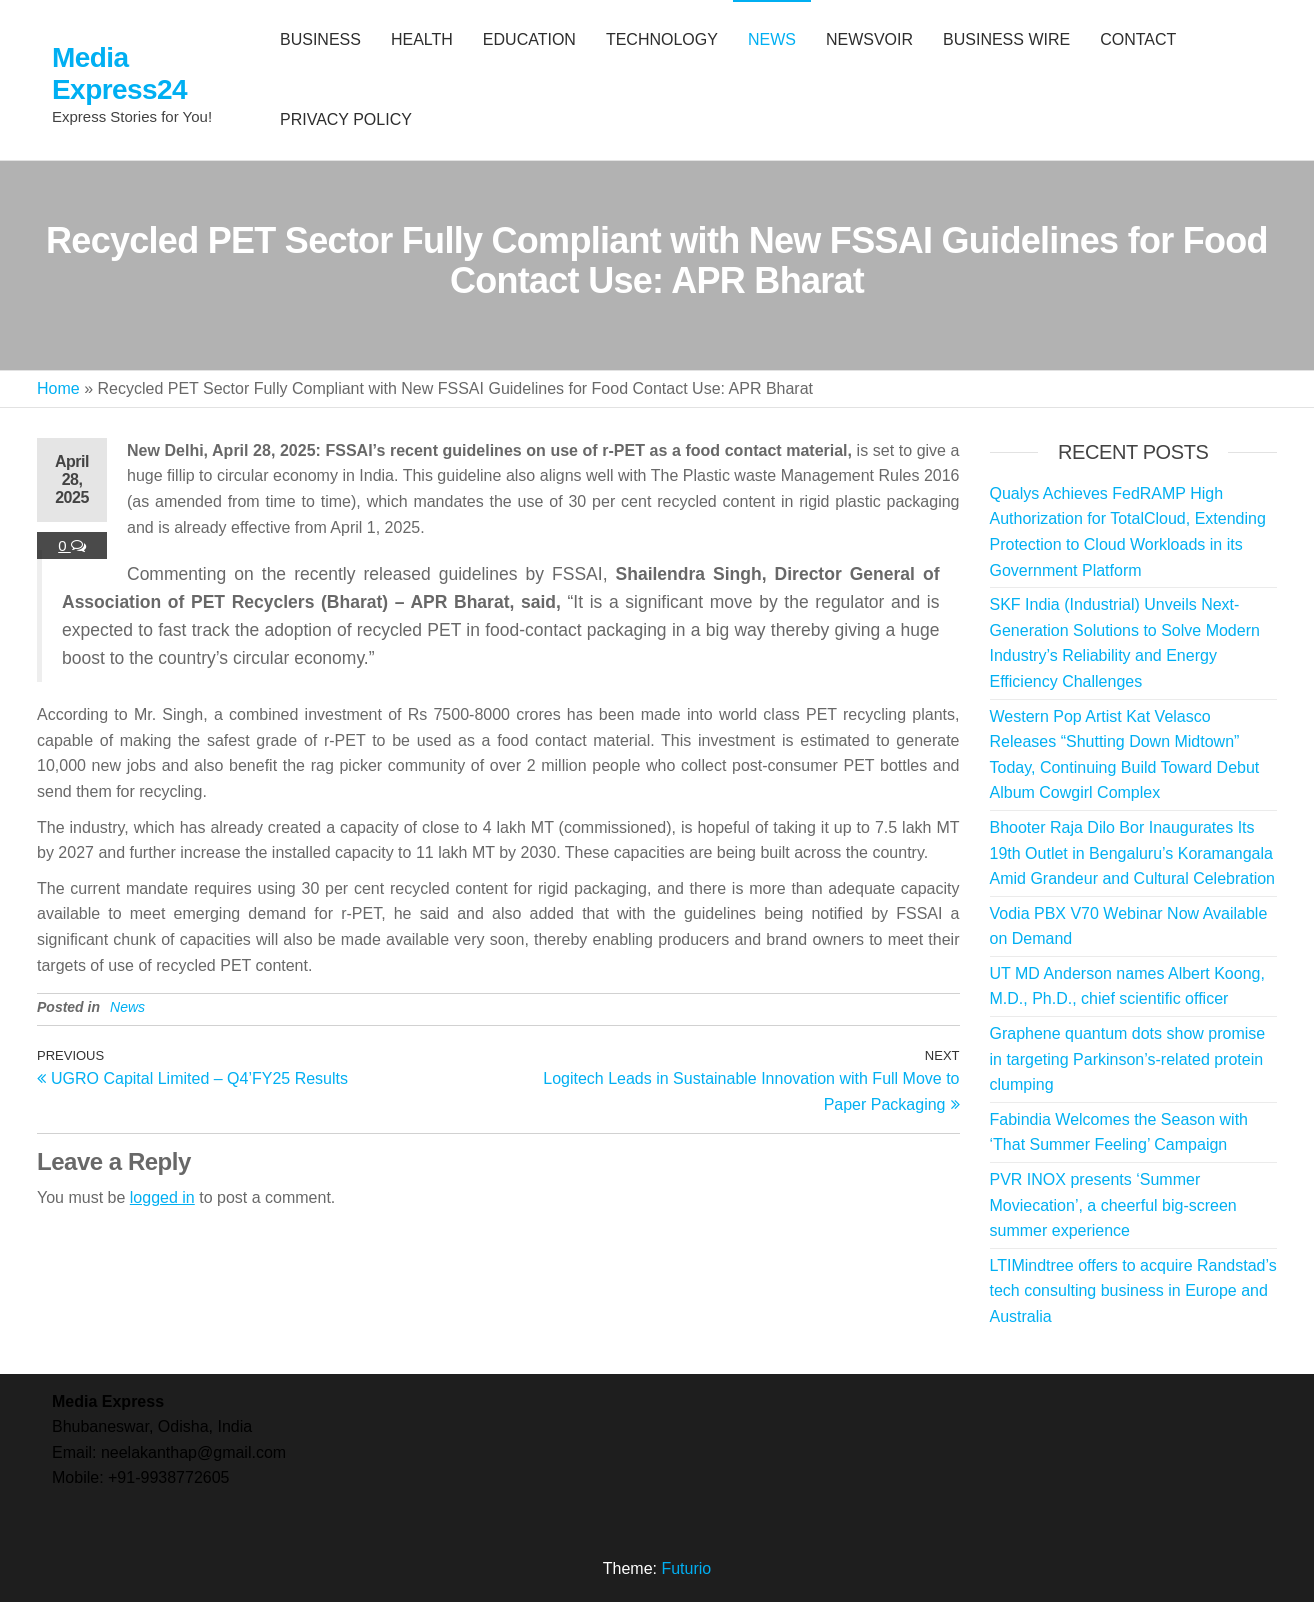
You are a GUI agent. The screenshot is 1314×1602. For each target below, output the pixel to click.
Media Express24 (119, 73)
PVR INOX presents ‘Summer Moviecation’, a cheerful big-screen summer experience (1113, 1205)
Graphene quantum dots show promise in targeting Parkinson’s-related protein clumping (1128, 1059)
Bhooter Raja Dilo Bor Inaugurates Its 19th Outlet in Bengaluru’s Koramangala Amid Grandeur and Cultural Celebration (1132, 853)
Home (58, 388)
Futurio (686, 1568)
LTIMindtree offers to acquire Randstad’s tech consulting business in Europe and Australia (1133, 1291)
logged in (162, 1197)
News (127, 1007)
